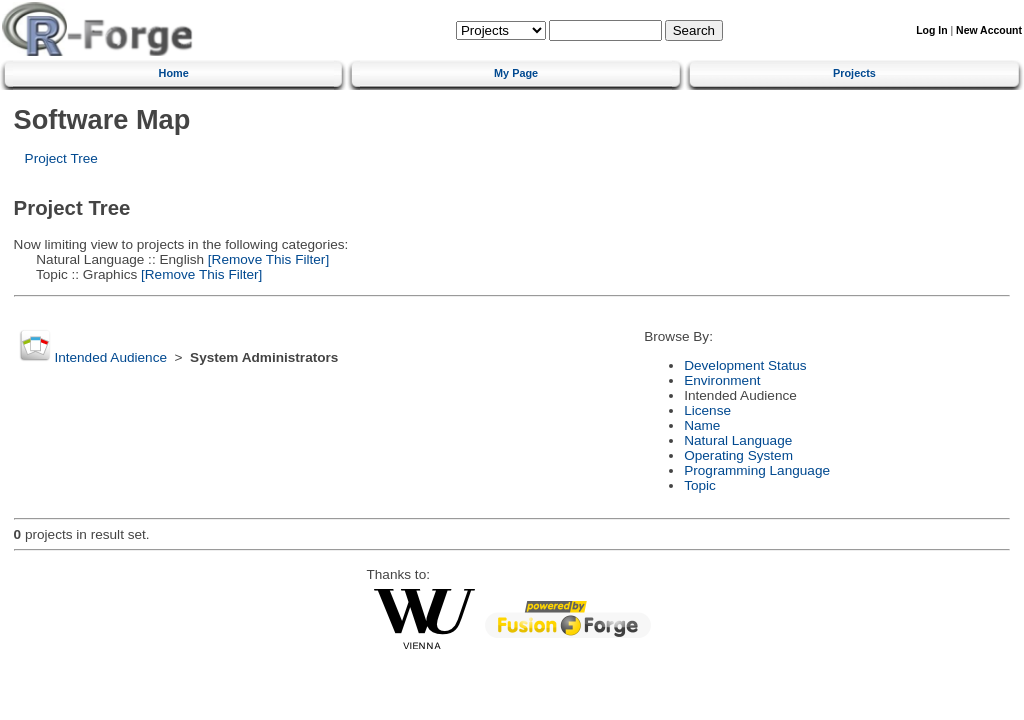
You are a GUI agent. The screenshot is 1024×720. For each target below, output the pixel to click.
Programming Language (757, 470)
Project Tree (61, 158)
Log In (931, 30)
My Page (516, 73)
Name (702, 425)
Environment (722, 380)
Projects (854, 73)
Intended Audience (110, 357)
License (707, 410)
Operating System (738, 455)
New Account (989, 30)
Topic (700, 485)
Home (174, 73)
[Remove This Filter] (266, 259)
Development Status (745, 365)
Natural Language (738, 440)
